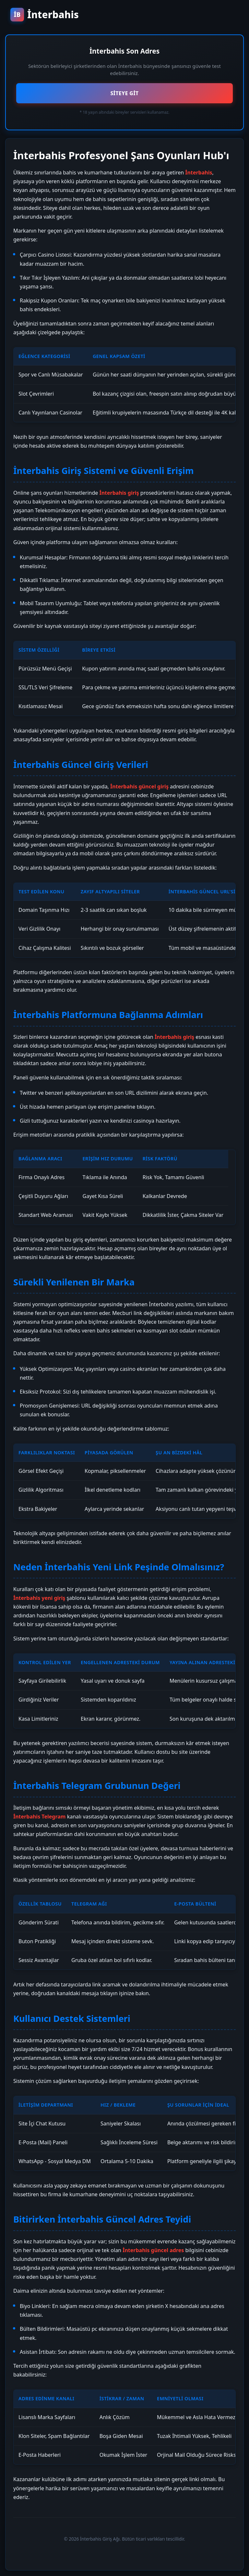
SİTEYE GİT (124, 93)
